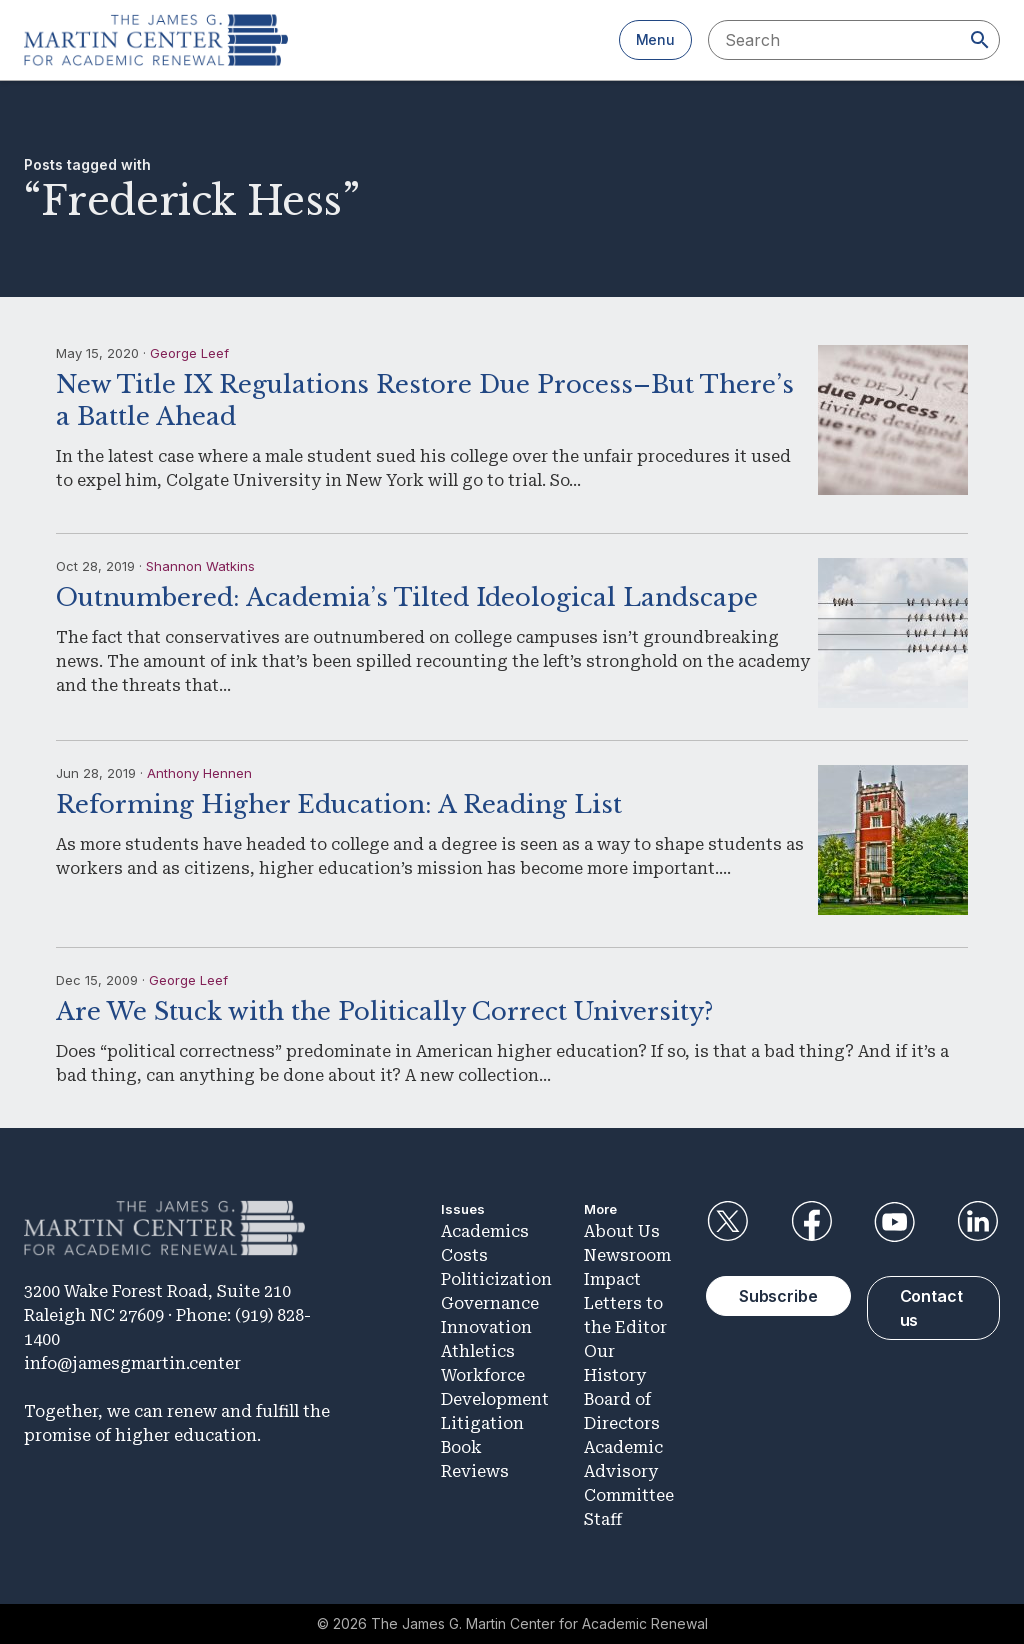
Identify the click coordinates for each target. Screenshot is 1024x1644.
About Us (622, 1231)
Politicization (496, 1279)
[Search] (980, 40)
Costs (464, 1255)
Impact (612, 1279)
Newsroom (627, 1255)
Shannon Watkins (200, 566)
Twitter (728, 1222)
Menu (655, 39)
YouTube (895, 1222)
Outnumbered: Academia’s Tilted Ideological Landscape (407, 597)
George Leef (189, 353)
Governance (490, 1303)
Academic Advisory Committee (629, 1471)
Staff (603, 1519)
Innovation (486, 1327)
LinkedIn (978, 1222)
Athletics (478, 1351)
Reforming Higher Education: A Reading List (339, 804)
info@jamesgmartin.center (132, 1363)
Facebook (811, 1222)
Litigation (482, 1423)
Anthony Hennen (199, 773)
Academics (485, 1231)
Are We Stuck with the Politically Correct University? (384, 1011)
